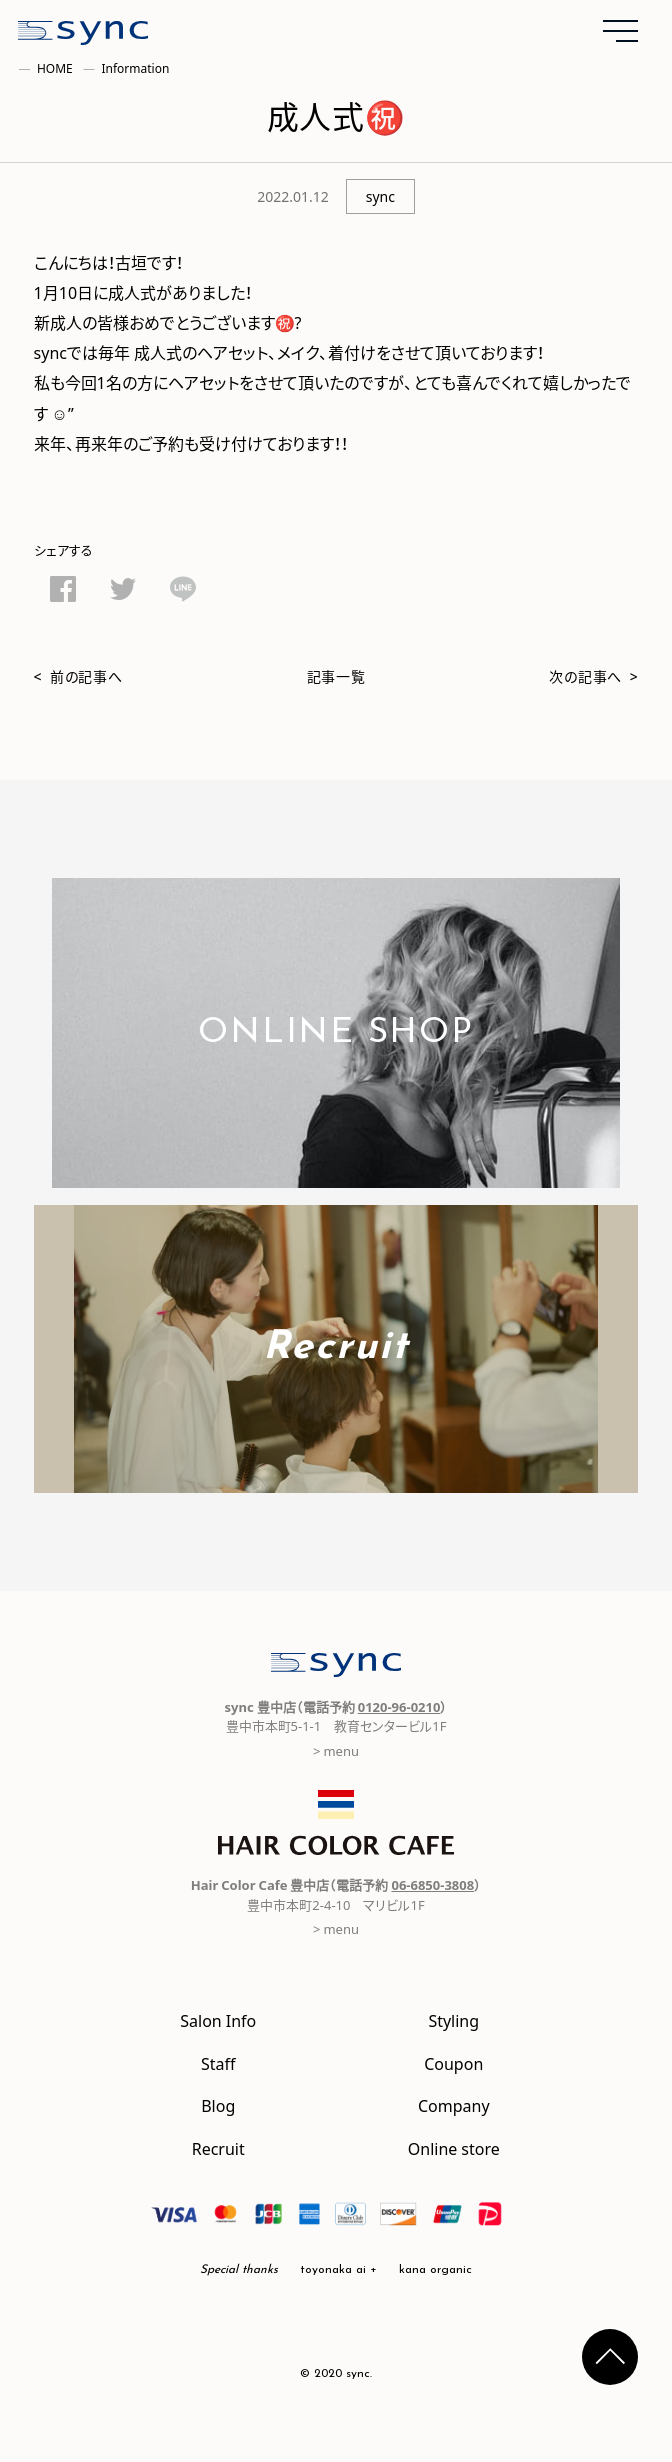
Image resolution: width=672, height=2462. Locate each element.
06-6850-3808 (432, 1884)
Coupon (453, 2063)
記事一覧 (336, 676)
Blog (218, 2105)
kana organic (435, 2270)
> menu (336, 1750)
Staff (218, 2063)
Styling (453, 2020)
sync (380, 196)
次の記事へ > (593, 676)
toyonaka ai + (338, 2270)
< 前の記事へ (78, 676)
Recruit (218, 2148)
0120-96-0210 (399, 1706)
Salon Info (218, 2020)
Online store (454, 2148)
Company (454, 2105)
